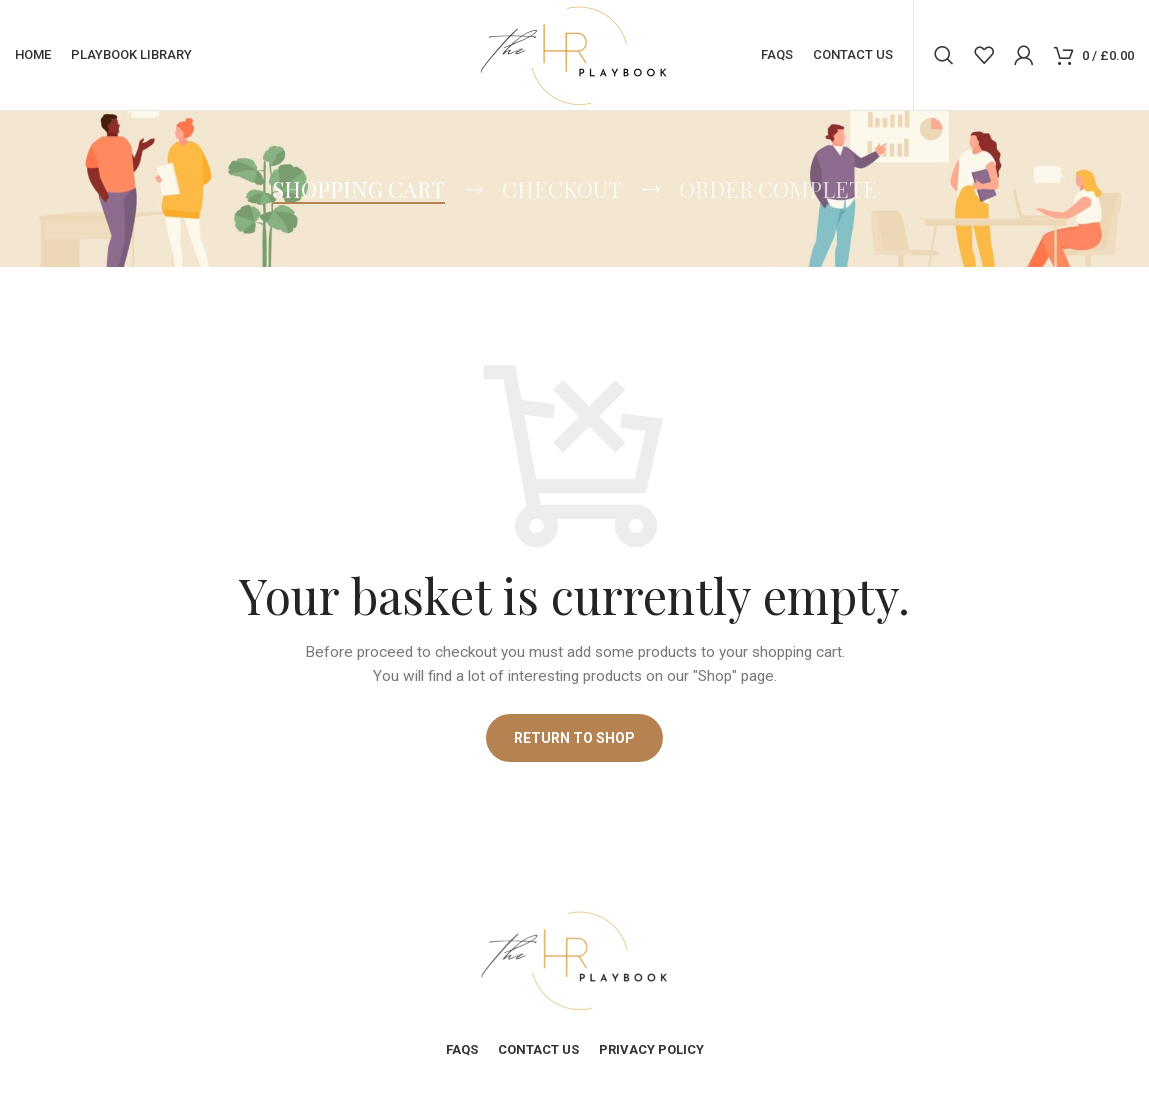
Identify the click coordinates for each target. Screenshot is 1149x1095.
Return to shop (574, 738)
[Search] (944, 55)
